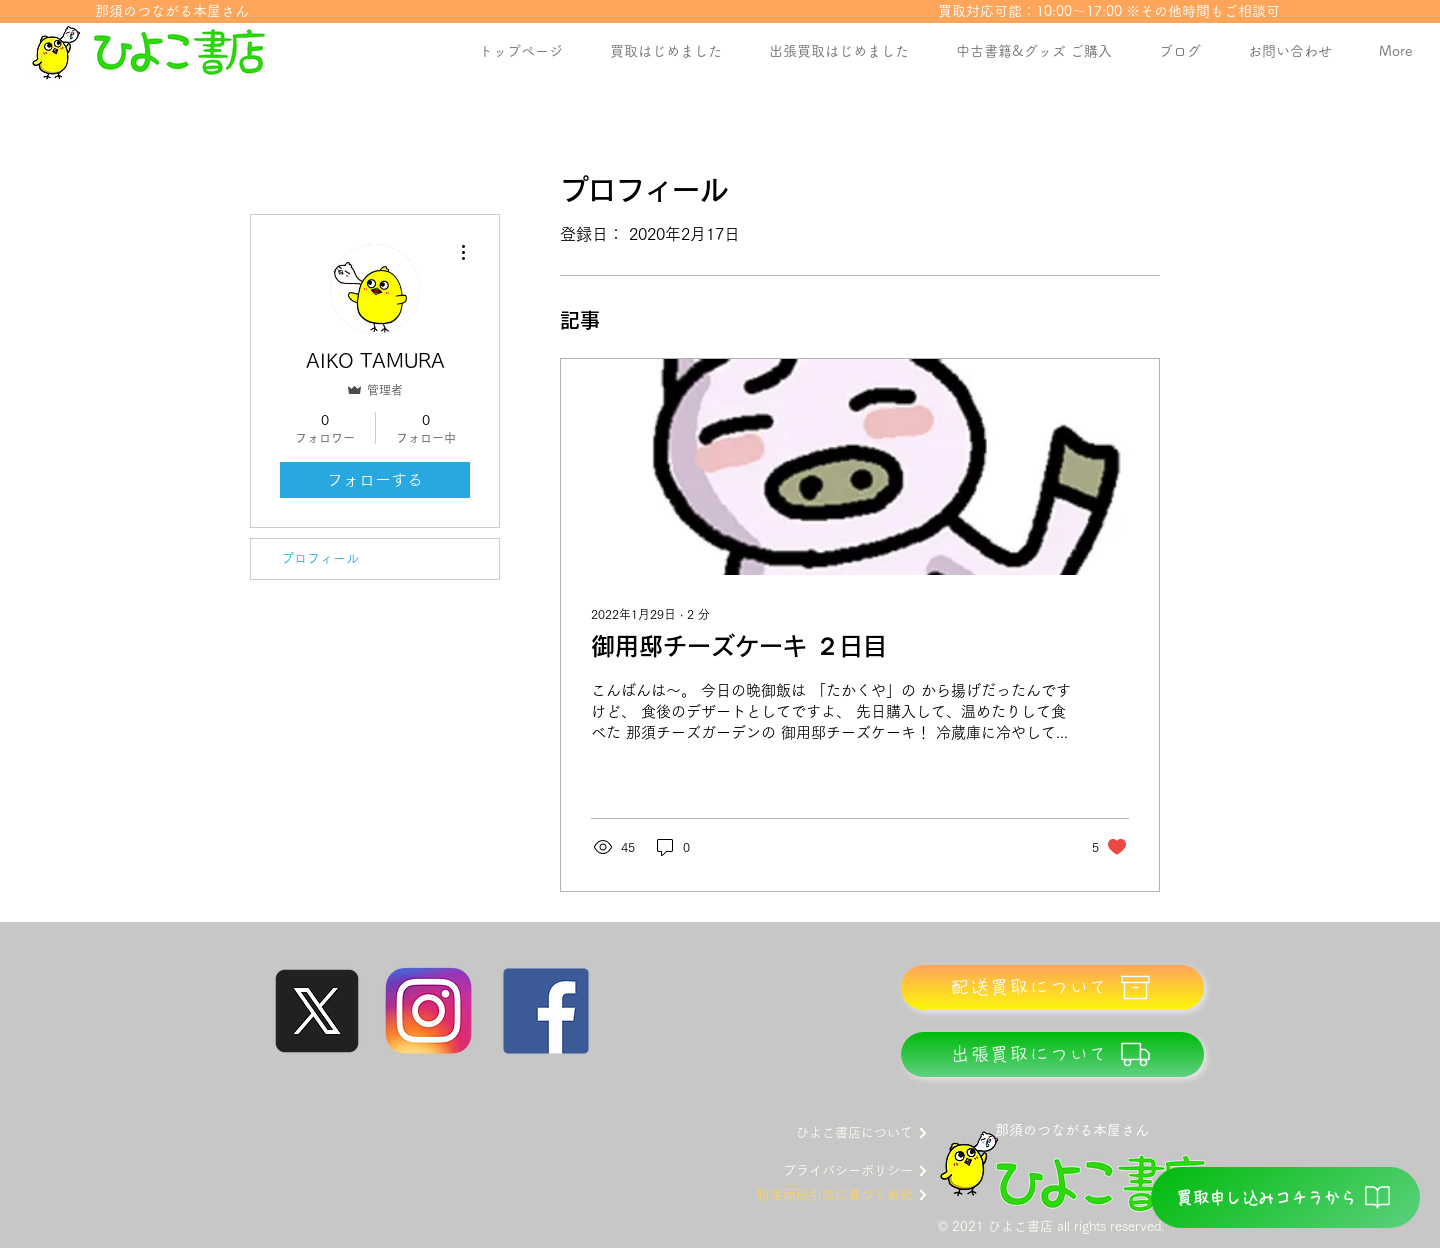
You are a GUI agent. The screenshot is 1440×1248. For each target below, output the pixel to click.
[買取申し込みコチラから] (1285, 1197)
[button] (1033, 51)
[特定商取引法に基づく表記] (833, 1195)
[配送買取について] (1052, 987)
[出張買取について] (1052, 1054)
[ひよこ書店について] (840, 1133)
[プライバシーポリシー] (840, 1171)
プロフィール (320, 558)
